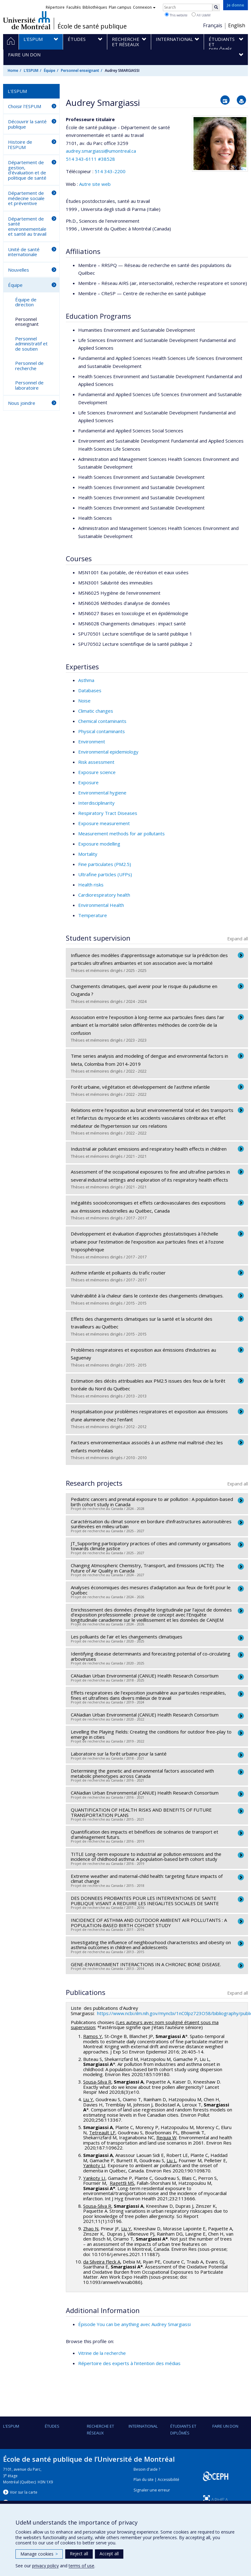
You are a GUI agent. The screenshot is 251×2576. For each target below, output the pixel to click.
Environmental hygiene (102, 792)
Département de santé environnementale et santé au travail (27, 226)
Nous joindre (21, 403)
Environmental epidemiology (108, 752)
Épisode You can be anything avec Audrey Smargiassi (134, 2324)
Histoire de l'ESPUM (20, 144)
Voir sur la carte (23, 2492)
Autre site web (95, 184)
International (143, 2426)
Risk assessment (96, 762)
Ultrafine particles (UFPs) (105, 874)
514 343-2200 (110, 171)
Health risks (91, 884)
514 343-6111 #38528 (90, 159)
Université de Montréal (26, 20)
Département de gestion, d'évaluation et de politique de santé (27, 170)
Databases (89, 690)
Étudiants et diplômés (183, 2429)
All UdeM (201, 14)
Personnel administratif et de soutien (31, 343)
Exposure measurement (104, 823)
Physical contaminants (101, 731)
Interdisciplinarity (96, 803)
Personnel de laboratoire (29, 385)
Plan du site (144, 2479)
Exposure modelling (99, 844)
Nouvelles (18, 270)
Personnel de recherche (29, 365)
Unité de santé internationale (24, 252)
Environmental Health (101, 905)
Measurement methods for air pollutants (121, 833)
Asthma (86, 680)
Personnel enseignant (80, 70)
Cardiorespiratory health (104, 895)
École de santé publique (92, 26)
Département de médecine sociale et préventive (26, 198)
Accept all (109, 2553)
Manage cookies (39, 2554)
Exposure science (97, 772)
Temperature (92, 915)
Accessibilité (168, 2479)
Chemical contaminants (102, 721)
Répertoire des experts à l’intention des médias (129, 2363)
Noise (84, 701)
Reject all (79, 2553)
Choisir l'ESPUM (24, 106)
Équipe (49, 70)
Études (52, 2426)
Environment (91, 741)
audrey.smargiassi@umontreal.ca (101, 151)
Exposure (88, 782)
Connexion (144, 7)
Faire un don (225, 2426)
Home (13, 70)
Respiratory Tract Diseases (107, 813)
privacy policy (45, 2566)
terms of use (81, 2566)
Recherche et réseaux (100, 2429)
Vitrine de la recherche (102, 2353)
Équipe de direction (25, 302)
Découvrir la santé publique (27, 124)
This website (176, 14)
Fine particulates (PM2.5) (104, 864)
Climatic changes (95, 711)
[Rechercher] (216, 7)
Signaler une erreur (152, 2490)
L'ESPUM (31, 70)
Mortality (87, 854)
